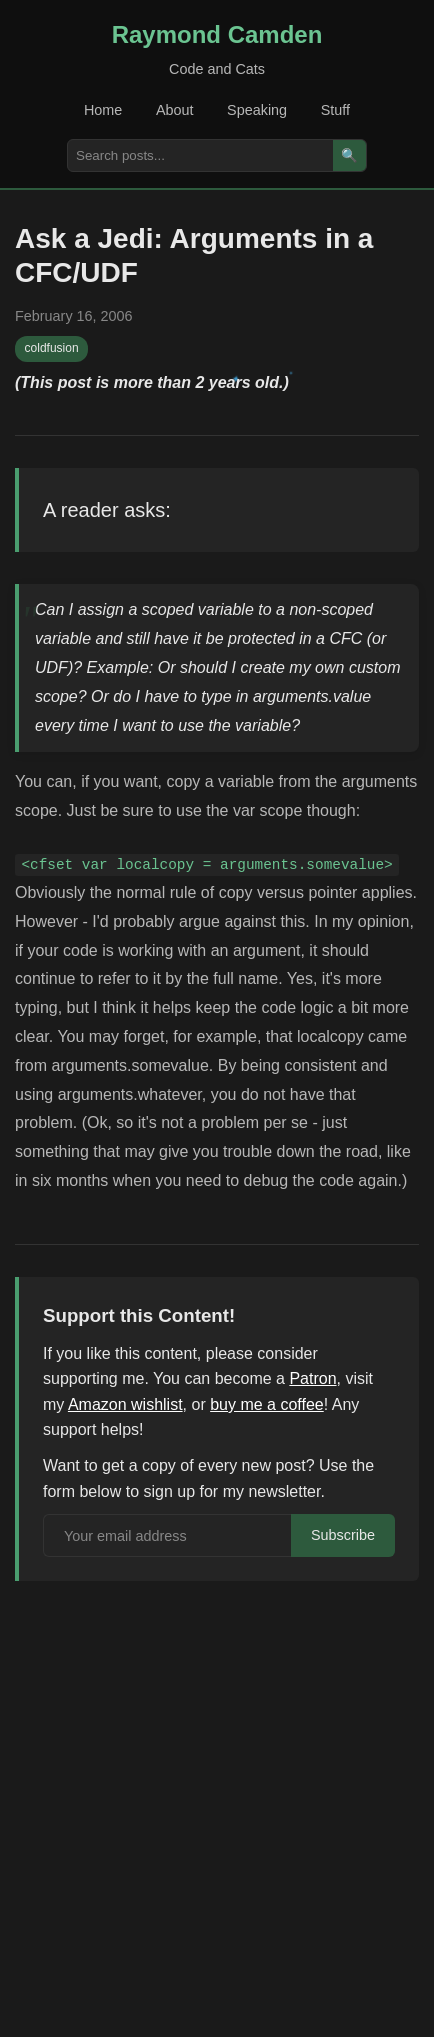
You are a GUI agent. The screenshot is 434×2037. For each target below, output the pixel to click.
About (175, 110)
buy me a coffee (267, 1404)
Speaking (257, 110)
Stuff (335, 110)
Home (103, 110)
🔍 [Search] (349, 155)
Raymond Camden (217, 34)
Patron (312, 1378)
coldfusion (52, 348)
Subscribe (343, 1535)
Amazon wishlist (125, 1404)
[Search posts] (200, 155)
